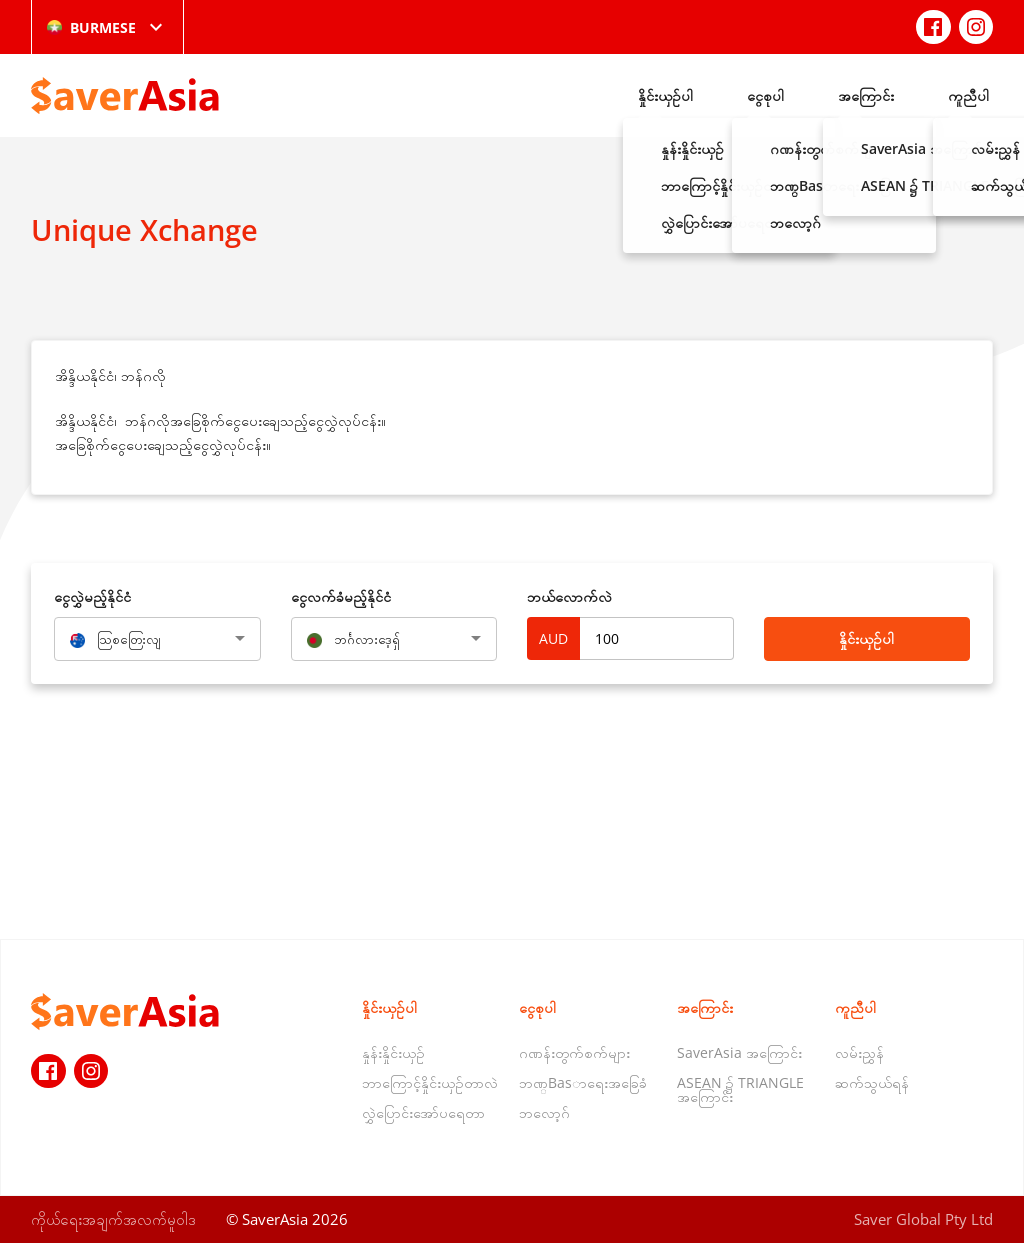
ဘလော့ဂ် (544, 1112)
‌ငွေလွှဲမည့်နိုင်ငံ (92, 596)
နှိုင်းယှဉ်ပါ (665, 95)
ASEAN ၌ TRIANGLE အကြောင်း (740, 1089)
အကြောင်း (866, 95)
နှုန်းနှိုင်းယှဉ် (393, 1052)
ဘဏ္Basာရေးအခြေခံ (583, 1082)
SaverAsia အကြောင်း (739, 1052)
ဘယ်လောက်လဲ (569, 596)
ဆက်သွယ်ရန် (872, 1082)
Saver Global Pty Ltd (923, 1219)
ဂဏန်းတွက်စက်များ (574, 1052)
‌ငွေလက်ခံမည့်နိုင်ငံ (341, 596)
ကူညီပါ (968, 95)
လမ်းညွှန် (859, 1052)
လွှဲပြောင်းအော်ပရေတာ (423, 1112)
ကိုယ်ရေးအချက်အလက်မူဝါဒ (113, 1219)
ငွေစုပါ (765, 95)
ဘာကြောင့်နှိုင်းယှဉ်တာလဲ (430, 1082)
